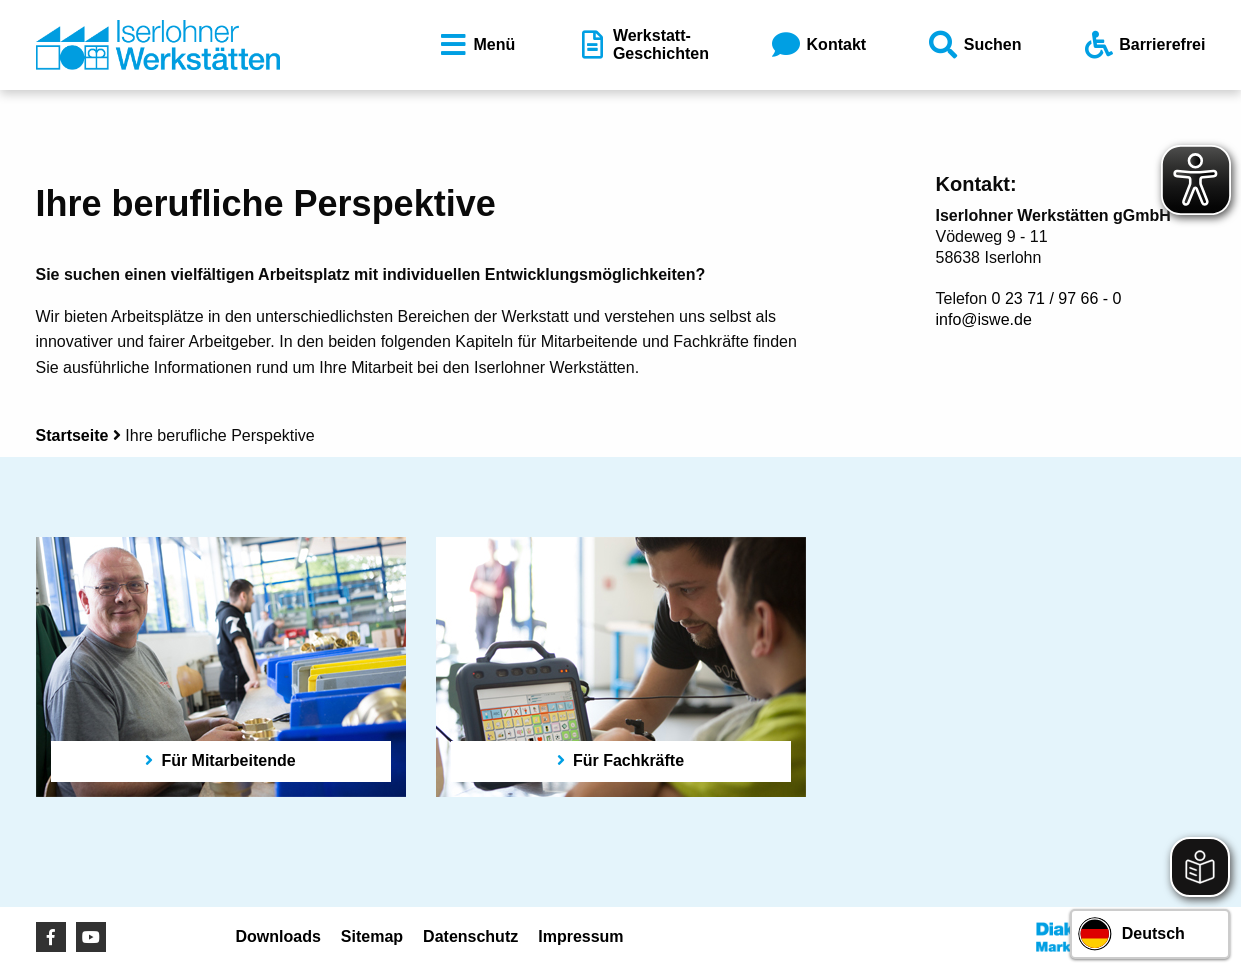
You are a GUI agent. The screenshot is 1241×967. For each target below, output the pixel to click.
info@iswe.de (984, 319)
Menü (476, 45)
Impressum (580, 936)
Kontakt (818, 45)
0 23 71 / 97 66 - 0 (1057, 298)
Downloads (278, 936)
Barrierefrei (1143, 45)
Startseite (72, 435)
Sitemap (372, 936)
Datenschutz (470, 936)
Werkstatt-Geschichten (642, 44)
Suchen (974, 45)
